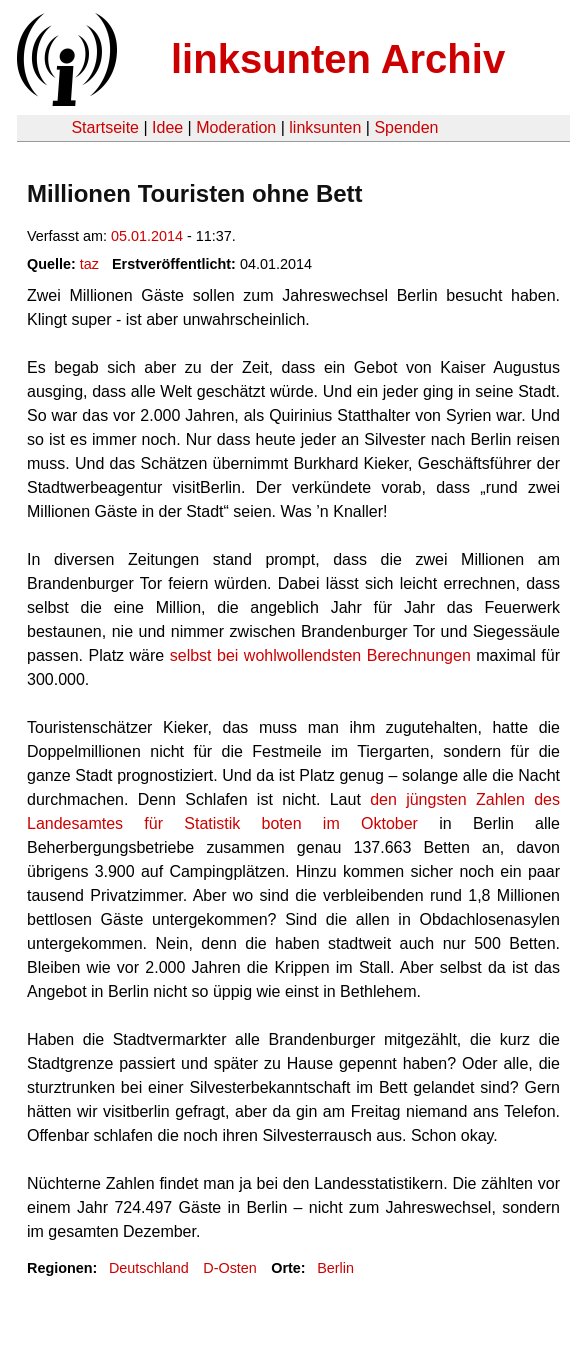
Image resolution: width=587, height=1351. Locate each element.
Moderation (236, 127)
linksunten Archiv (338, 59)
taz (89, 264)
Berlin (335, 1268)
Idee (167, 127)
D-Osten (230, 1268)
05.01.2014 (147, 236)
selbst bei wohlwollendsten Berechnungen (320, 655)
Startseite (105, 127)
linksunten (325, 127)
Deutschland (149, 1268)
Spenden (406, 127)
